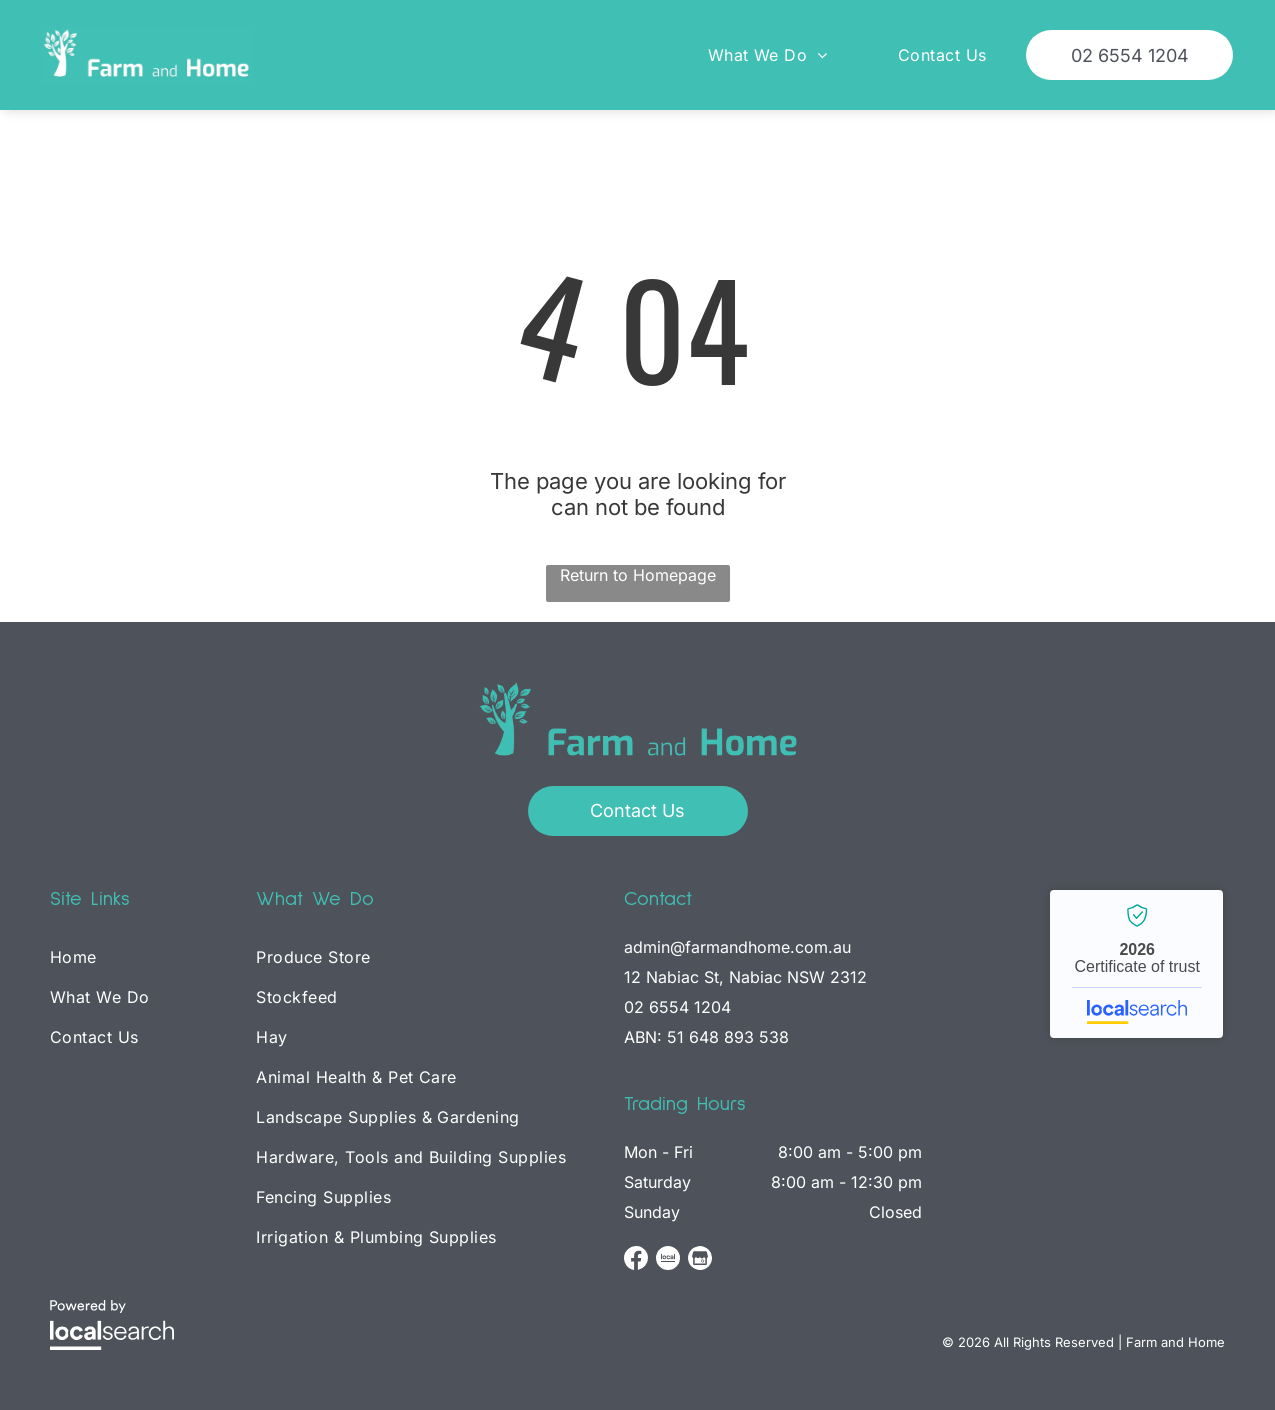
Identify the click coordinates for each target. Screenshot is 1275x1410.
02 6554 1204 (677, 1007)
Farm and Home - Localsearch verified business (1136, 964)
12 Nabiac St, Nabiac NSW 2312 (745, 977)
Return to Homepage (638, 575)
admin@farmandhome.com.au (737, 947)
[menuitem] (753, 55)
